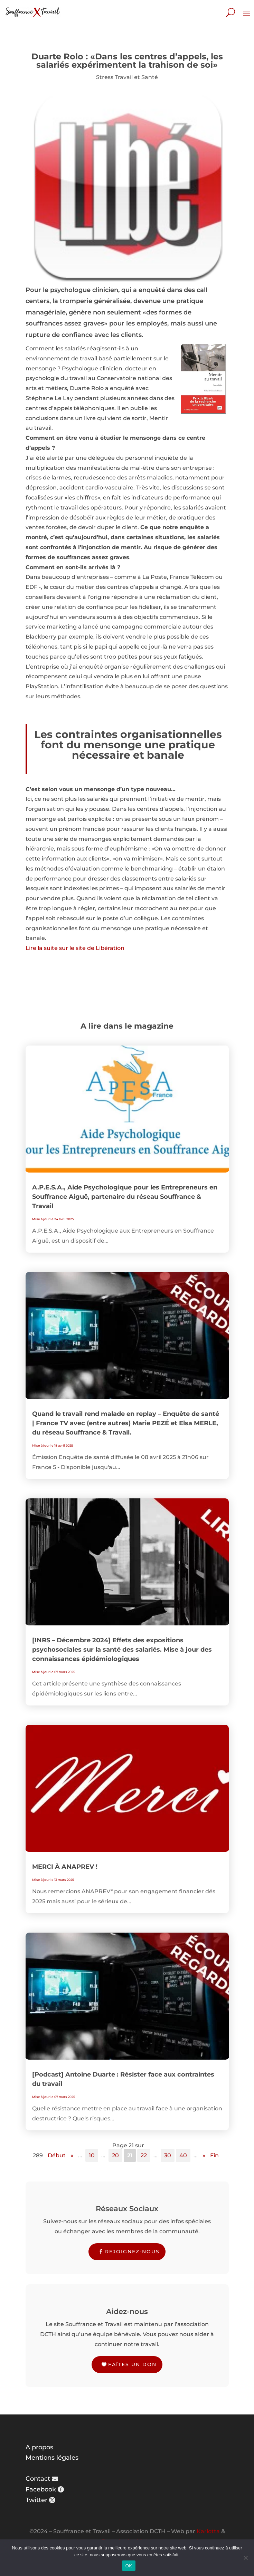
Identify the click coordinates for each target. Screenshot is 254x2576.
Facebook (41, 2489)
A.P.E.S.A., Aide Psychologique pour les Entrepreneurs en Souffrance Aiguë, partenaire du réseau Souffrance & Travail (124, 1197)
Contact (38, 2478)
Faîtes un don (132, 2364)
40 (183, 2155)
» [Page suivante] (204, 2155)
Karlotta (208, 2531)
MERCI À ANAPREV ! (64, 1866)
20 (115, 2155)
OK (128, 2565)
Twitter (36, 2500)
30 (167, 2155)
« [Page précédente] (71, 2155)
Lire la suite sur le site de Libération (75, 948)
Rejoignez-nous (132, 2251)
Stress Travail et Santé (127, 77)
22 (144, 2155)
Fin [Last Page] (214, 2155)
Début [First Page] (57, 2155)
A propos (39, 2447)
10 (92, 2155)
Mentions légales (52, 2457)
